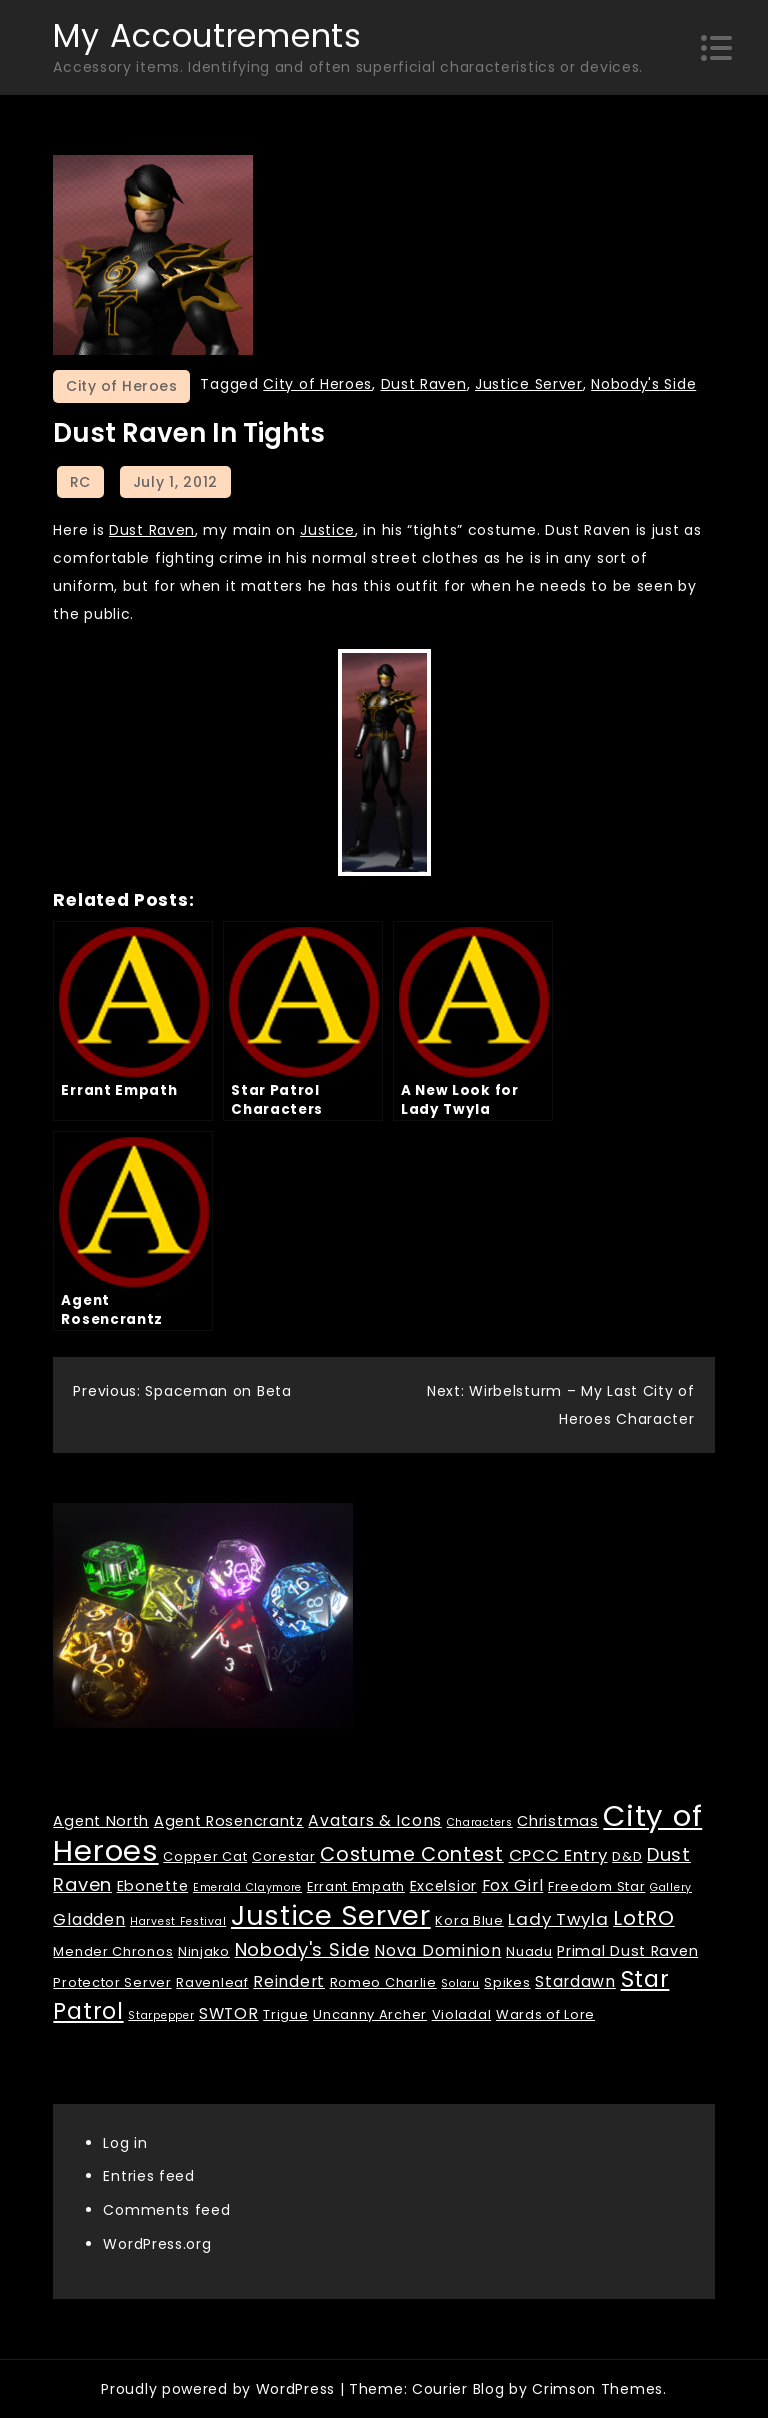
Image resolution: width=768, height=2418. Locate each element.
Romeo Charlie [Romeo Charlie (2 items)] (383, 1982)
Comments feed (166, 2210)
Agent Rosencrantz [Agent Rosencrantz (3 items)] (229, 1821)
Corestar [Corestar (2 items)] (284, 1856)
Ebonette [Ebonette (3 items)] (153, 1886)
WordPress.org (157, 2244)
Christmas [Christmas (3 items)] (557, 1821)
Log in (125, 2143)
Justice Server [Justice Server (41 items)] (331, 1915)
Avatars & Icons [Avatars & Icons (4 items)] (375, 1820)
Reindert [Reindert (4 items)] (289, 1981)
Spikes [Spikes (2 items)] (507, 1982)
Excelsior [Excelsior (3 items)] (443, 1886)
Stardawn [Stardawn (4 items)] (575, 1981)
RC (80, 482)
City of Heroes (121, 386)
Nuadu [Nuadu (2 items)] (529, 1951)
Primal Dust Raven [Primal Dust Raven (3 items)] (627, 1951)
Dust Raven (424, 384)
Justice (327, 530)
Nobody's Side (643, 384)
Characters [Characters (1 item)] (480, 1822)
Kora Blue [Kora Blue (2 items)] (469, 1920)
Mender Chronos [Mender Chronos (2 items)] (113, 1951)
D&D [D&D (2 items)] (627, 1856)
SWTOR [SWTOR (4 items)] (229, 2013)
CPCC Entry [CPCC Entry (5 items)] (558, 1855)
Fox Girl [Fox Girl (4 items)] (513, 1885)
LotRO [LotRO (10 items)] (644, 1918)
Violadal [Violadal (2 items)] (462, 2014)
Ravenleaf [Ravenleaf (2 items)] (212, 1982)
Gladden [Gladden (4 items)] (89, 1919)
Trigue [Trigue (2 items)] (285, 2014)
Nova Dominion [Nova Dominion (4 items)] (437, 1950)
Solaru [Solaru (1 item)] (460, 1983)
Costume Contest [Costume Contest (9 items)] (412, 1854)
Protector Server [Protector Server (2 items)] (112, 1982)
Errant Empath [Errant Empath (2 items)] (356, 1886)
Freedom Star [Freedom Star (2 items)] (596, 1886)
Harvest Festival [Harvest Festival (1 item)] (178, 1921)
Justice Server (529, 384)
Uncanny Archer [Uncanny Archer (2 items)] (370, 2014)
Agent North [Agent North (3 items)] (101, 1821)
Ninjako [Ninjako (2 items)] (204, 1951)
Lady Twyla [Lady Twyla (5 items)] (558, 1919)
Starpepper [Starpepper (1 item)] (161, 2015)
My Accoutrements (207, 35)
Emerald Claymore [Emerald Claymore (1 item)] (247, 1887)
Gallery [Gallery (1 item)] (671, 1887)
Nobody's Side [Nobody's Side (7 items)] (302, 1949)
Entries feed (148, 2176)
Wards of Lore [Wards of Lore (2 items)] (545, 2014)
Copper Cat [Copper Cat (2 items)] (205, 1856)
